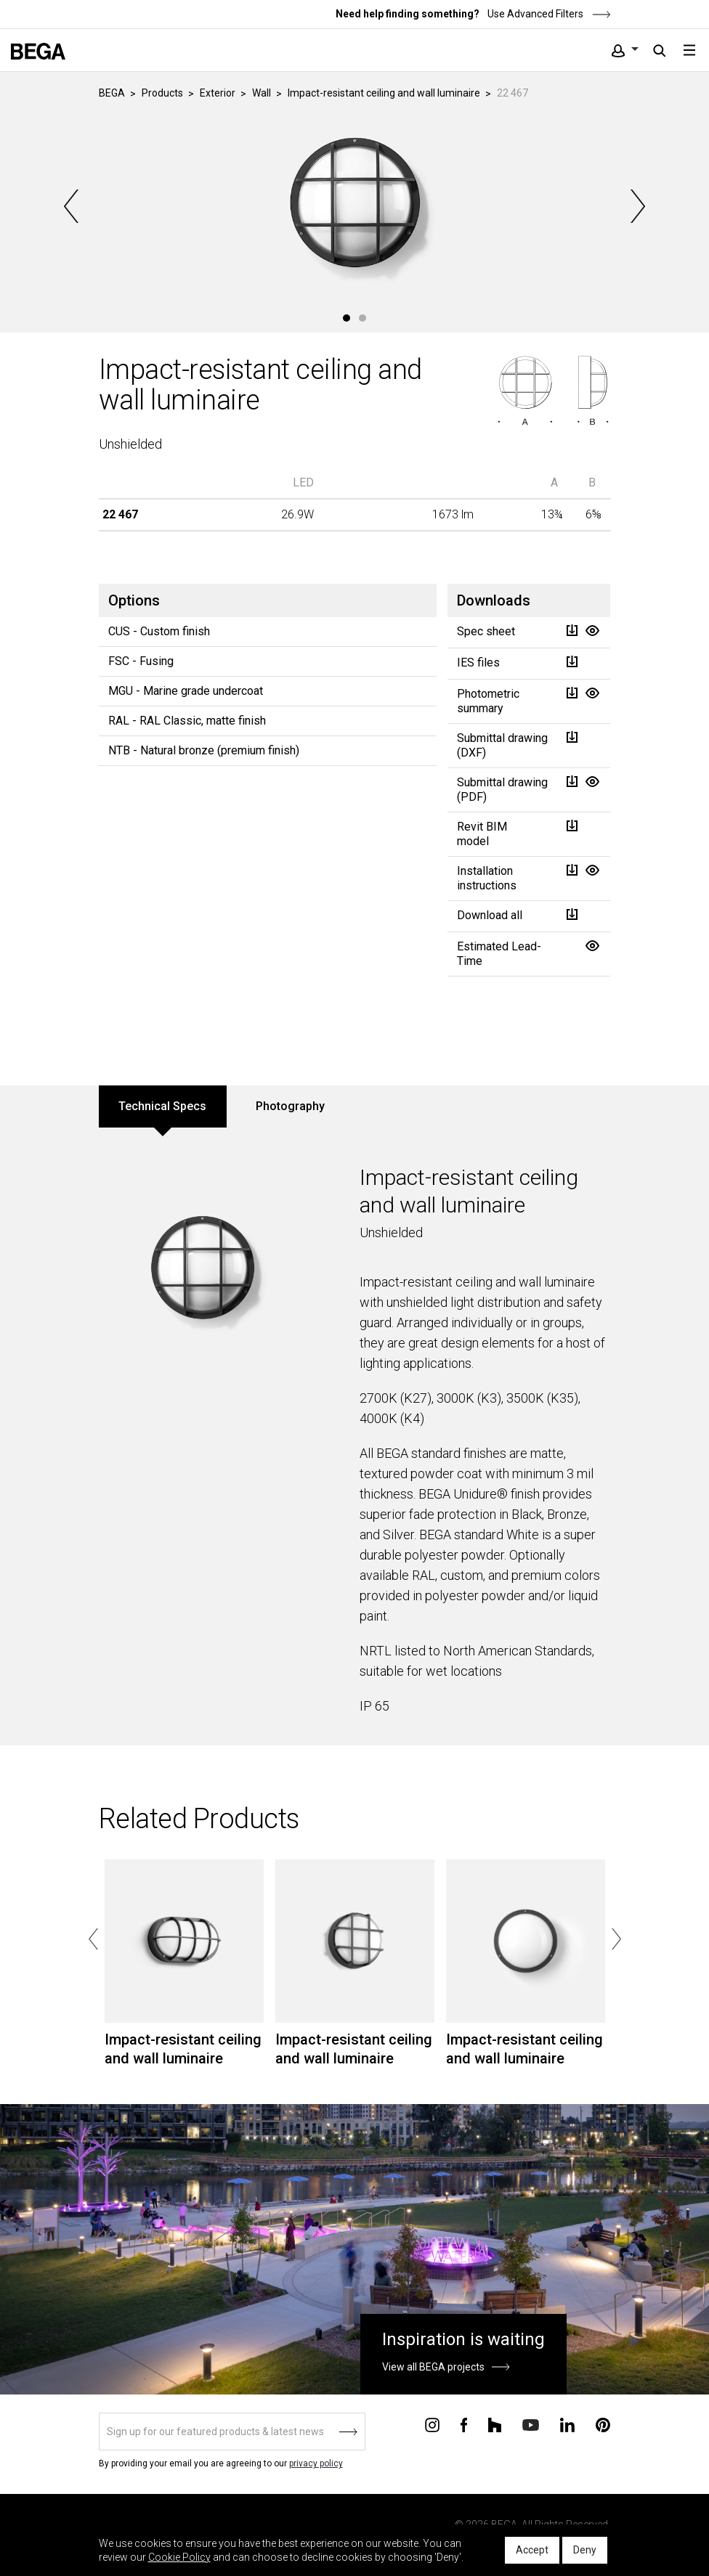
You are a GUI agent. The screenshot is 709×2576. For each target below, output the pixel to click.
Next (636, 206)
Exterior (217, 93)
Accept (532, 2550)
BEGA (112, 93)
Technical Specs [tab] (162, 1106)
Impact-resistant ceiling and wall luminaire (384, 93)
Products (162, 93)
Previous (72, 206)
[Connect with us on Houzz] (494, 2424)
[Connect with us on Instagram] (432, 2424)
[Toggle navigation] (689, 50)
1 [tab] (346, 318)
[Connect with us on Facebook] (464, 2424)
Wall (261, 93)
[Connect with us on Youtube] (530, 2424)
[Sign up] (232, 2431)
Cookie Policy (179, 2557)
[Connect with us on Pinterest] (603, 2424)
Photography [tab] (290, 1106)
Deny (584, 2550)
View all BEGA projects (433, 2367)
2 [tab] (362, 318)
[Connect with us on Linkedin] (567, 2424)
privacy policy (316, 2463)
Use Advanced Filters (548, 14)
